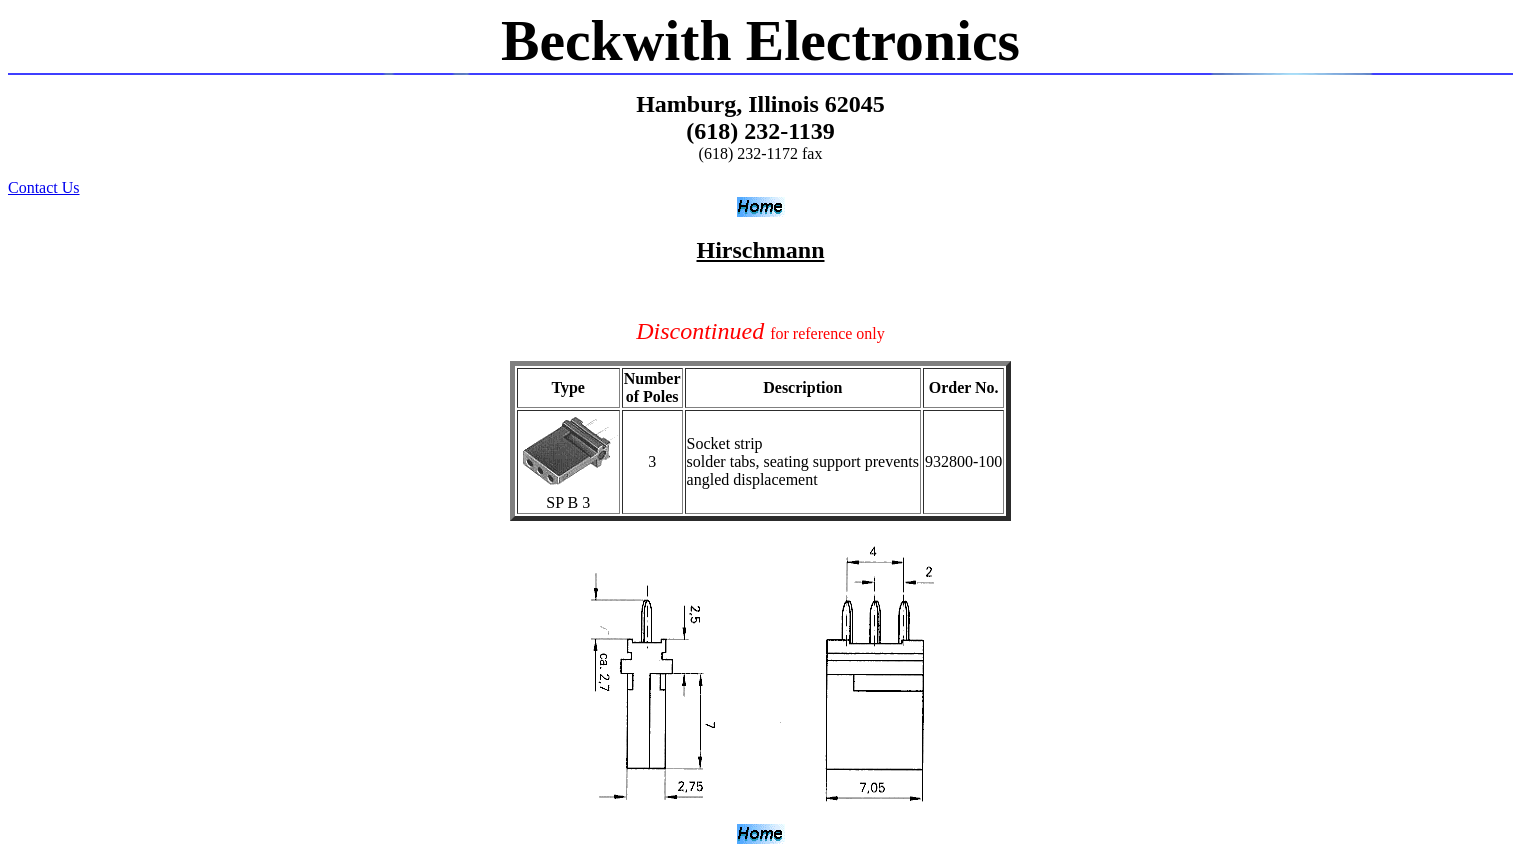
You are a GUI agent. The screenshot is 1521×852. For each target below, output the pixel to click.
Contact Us (44, 187)
